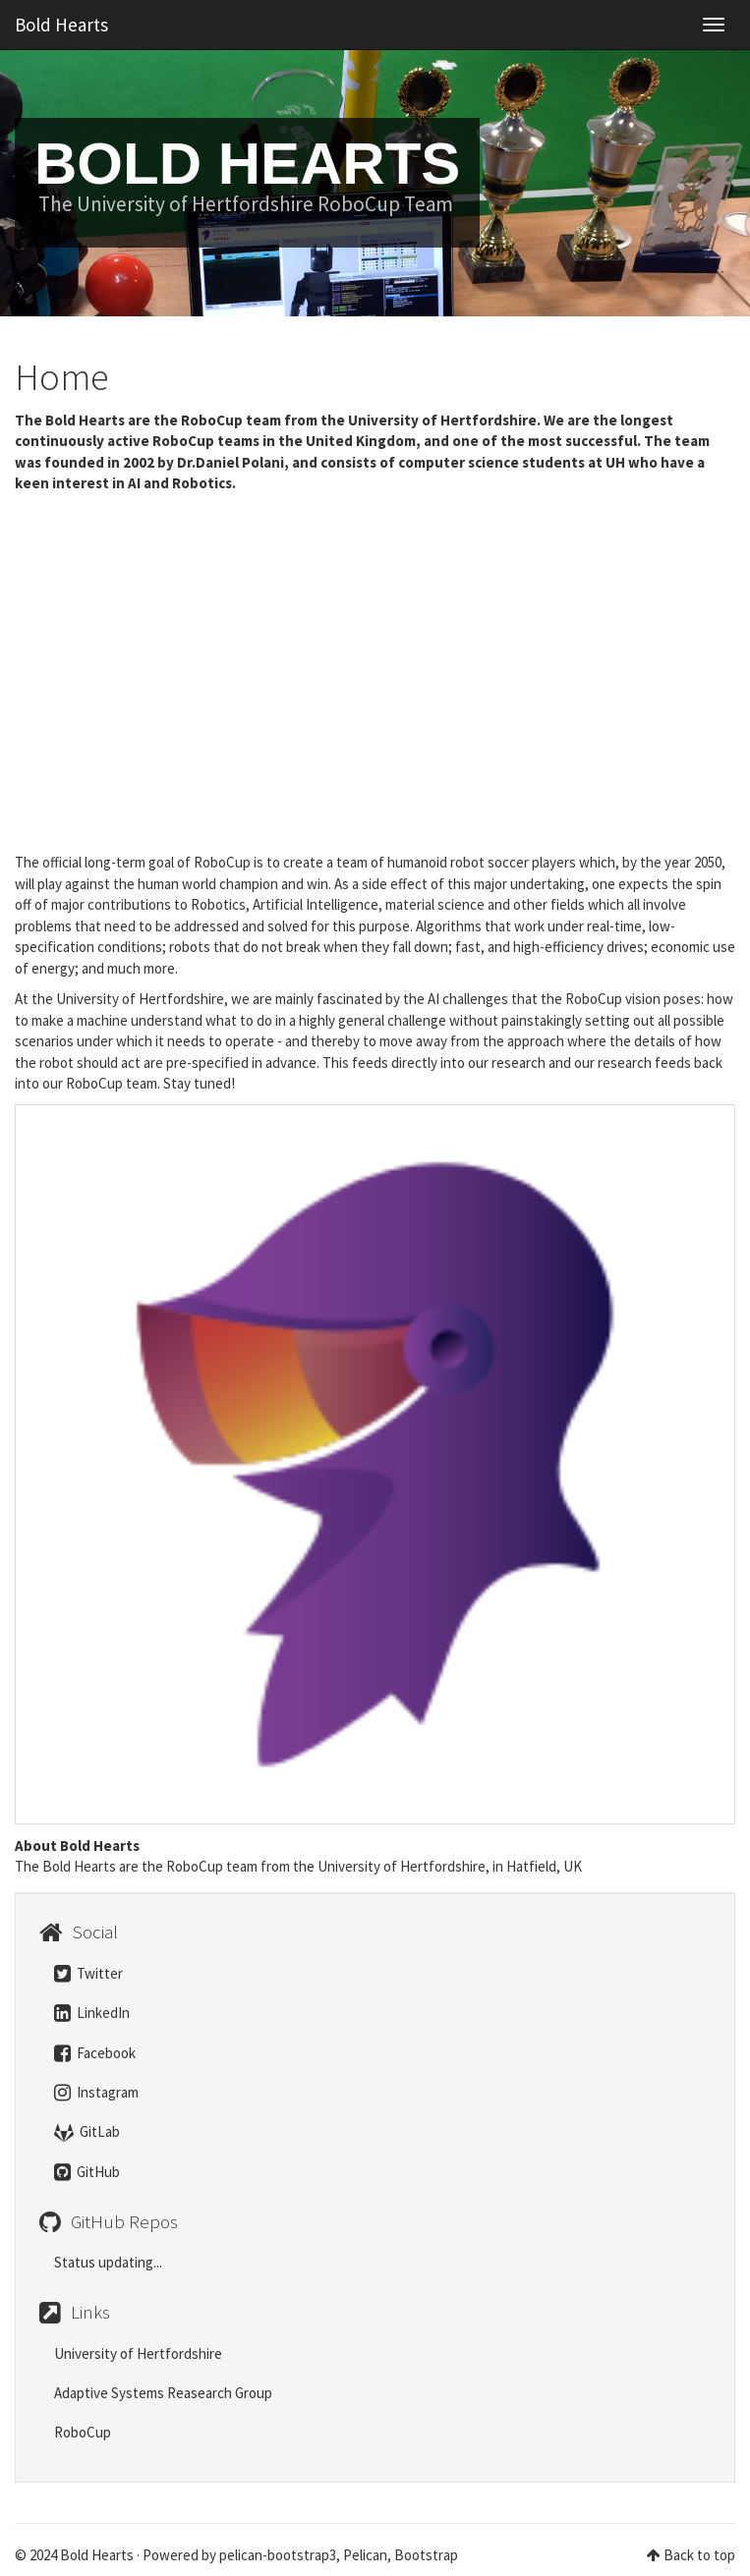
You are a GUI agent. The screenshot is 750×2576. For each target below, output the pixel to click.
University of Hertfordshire (138, 2353)
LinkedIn (92, 2012)
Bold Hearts (61, 24)
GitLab (87, 2131)
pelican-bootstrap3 (277, 2555)
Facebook (95, 2053)
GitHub (87, 2171)
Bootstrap (426, 2555)
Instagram (96, 2092)
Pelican (365, 2555)
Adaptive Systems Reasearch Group (163, 2392)
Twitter (88, 1973)
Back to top (699, 2555)
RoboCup (82, 2432)
